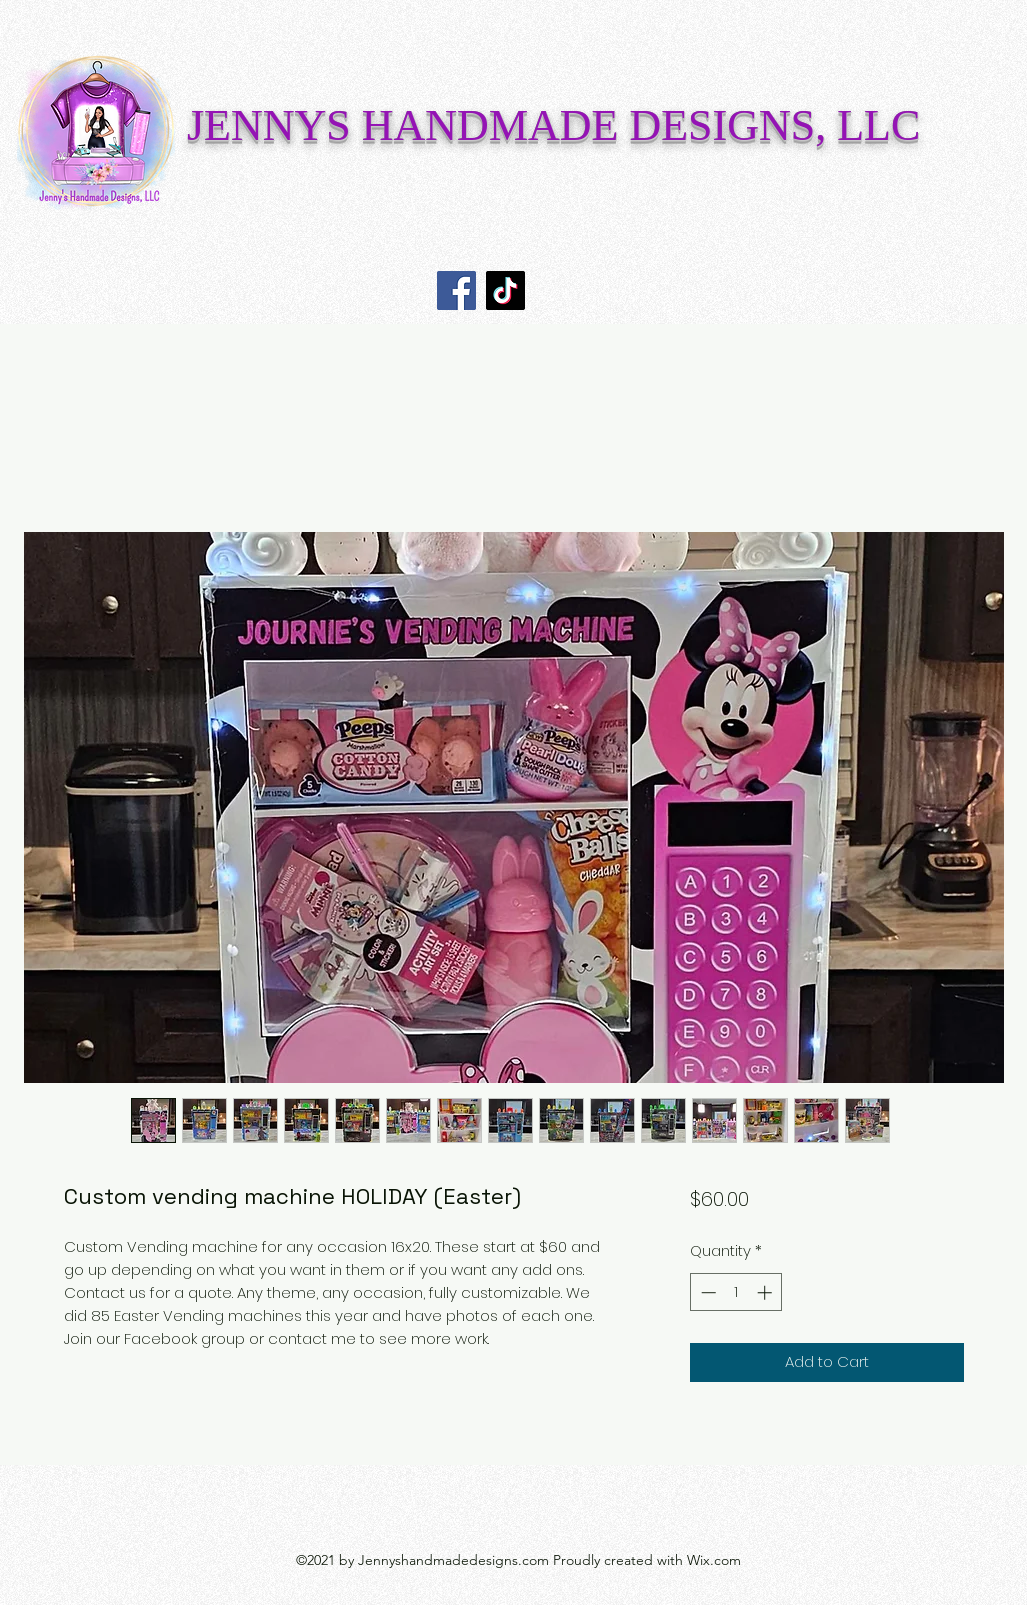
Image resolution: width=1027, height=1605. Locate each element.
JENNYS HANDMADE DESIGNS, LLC (553, 125)
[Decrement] (706, 1292)
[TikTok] (505, 290)
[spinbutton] (736, 1292)
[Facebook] (456, 290)
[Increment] (766, 1292)
